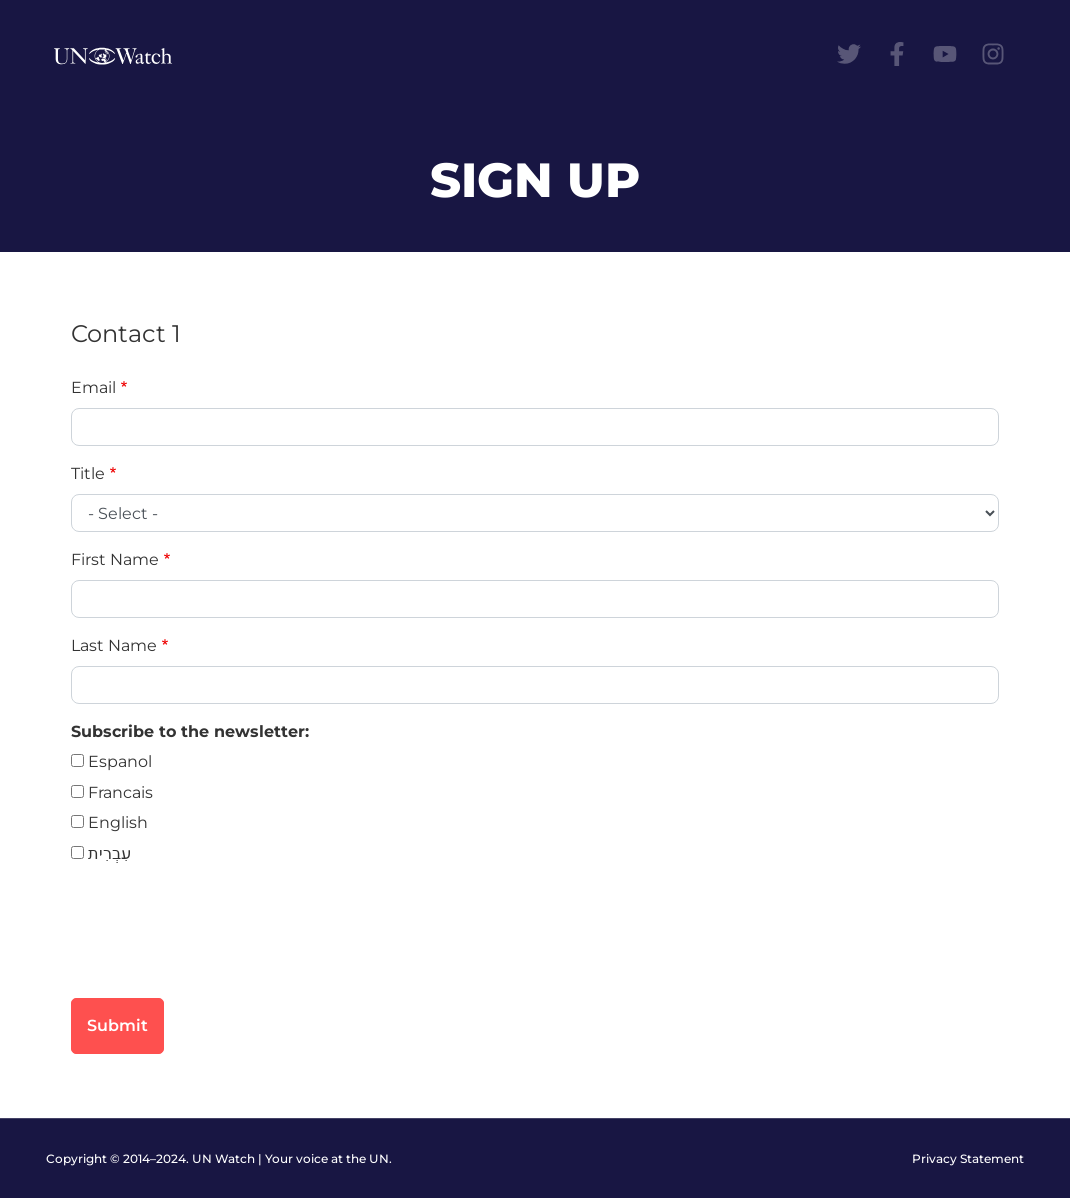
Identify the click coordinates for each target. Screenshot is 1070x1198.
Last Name (114, 645)
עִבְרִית (109, 853)
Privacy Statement (968, 1158)
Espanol (120, 761)
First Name (115, 559)
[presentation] (223, 943)
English (118, 822)
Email (93, 387)
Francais (120, 792)
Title (88, 473)
